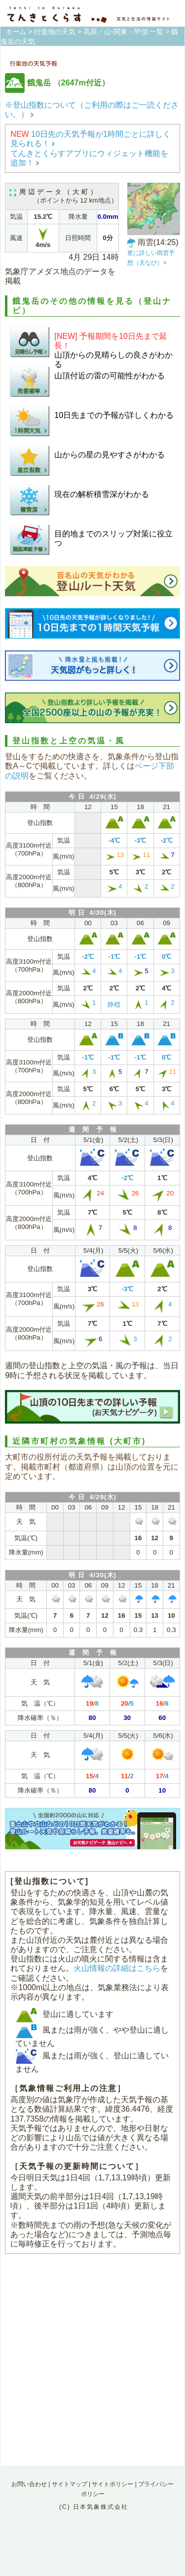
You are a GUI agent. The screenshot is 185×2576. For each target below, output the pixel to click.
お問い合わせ (29, 2484)
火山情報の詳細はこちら (117, 1968)
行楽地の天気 (54, 32)
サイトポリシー (112, 2484)
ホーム (15, 32)
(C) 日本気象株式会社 (93, 2506)
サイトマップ (69, 2484)
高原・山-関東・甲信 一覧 (123, 32)
